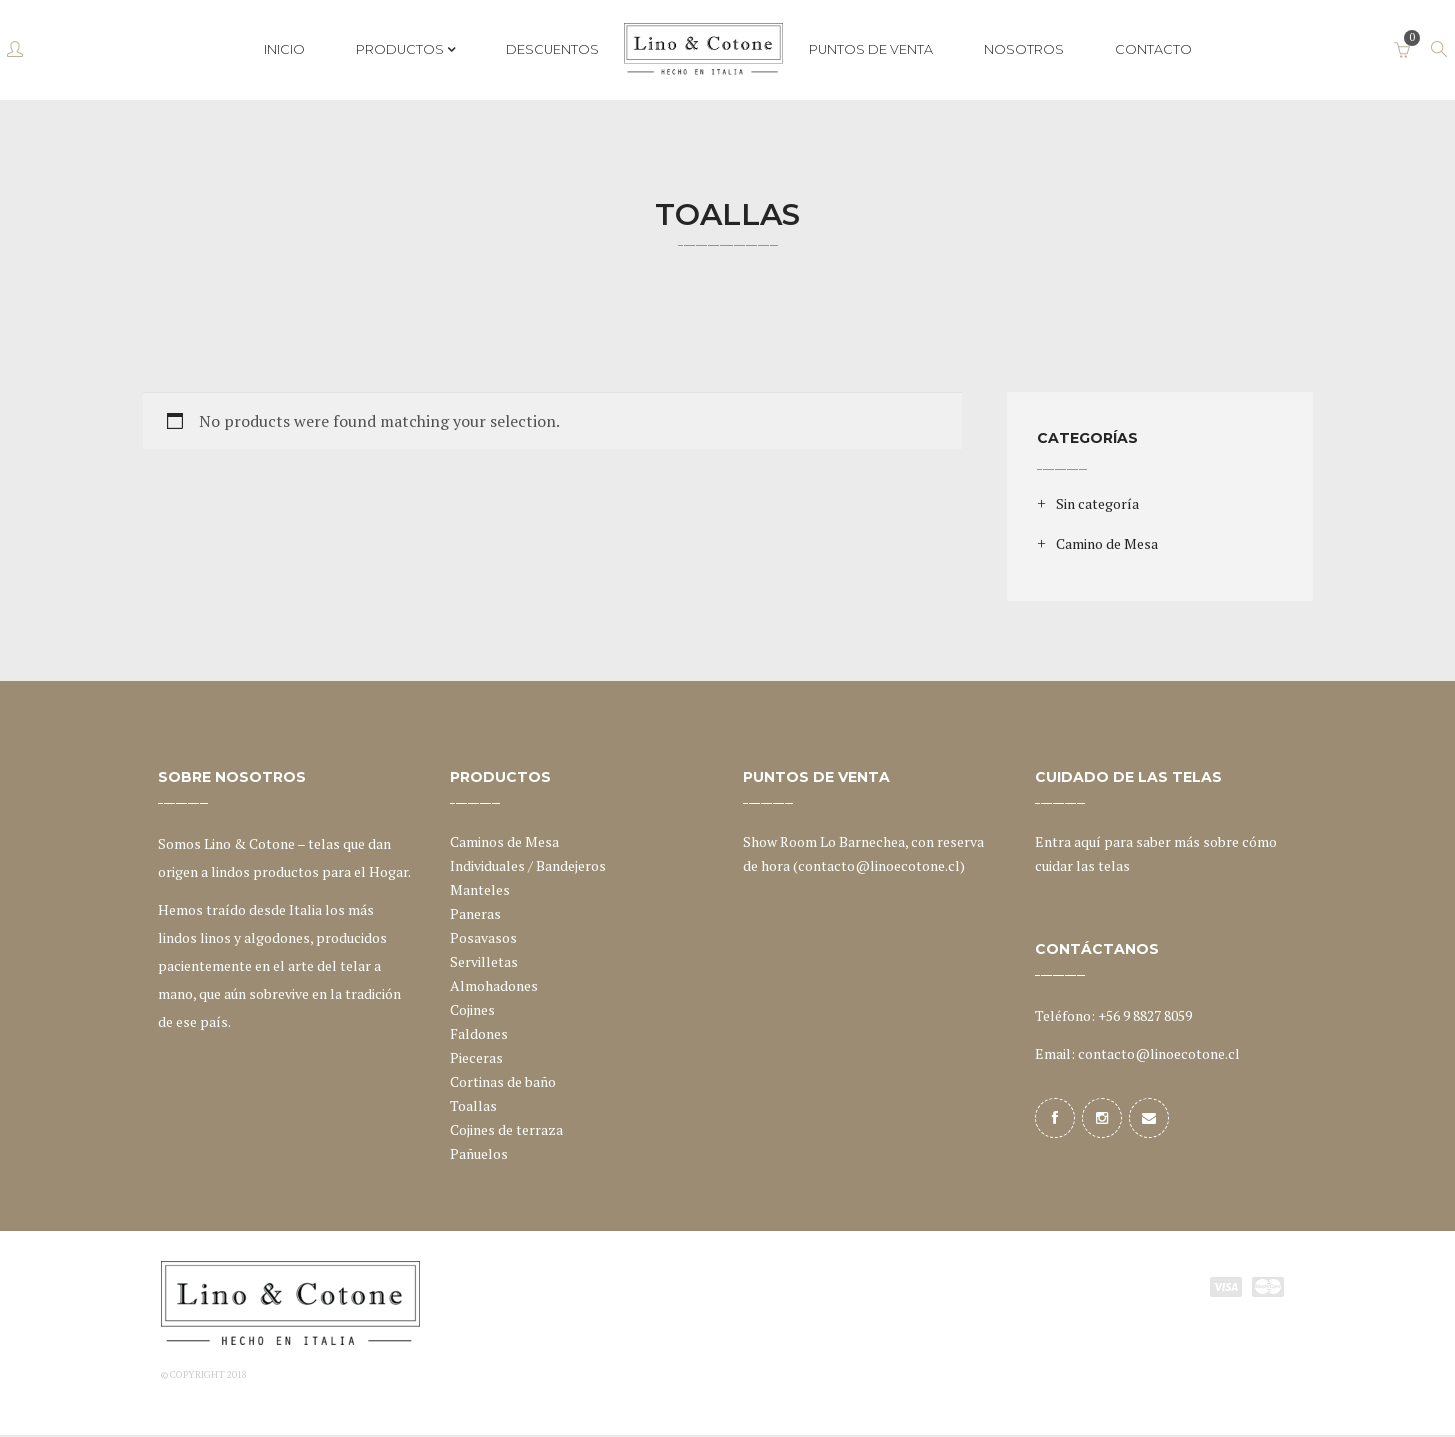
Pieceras (476, 1057)
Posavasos (483, 937)
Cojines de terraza (506, 1129)
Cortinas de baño (503, 1081)
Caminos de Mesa (504, 841)
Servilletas (484, 961)
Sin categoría (1097, 503)
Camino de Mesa (1107, 543)
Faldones (479, 1033)
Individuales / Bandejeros (528, 865)
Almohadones (494, 985)
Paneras (475, 913)
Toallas (473, 1105)
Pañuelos (479, 1153)
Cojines (472, 1009)
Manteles (480, 889)
